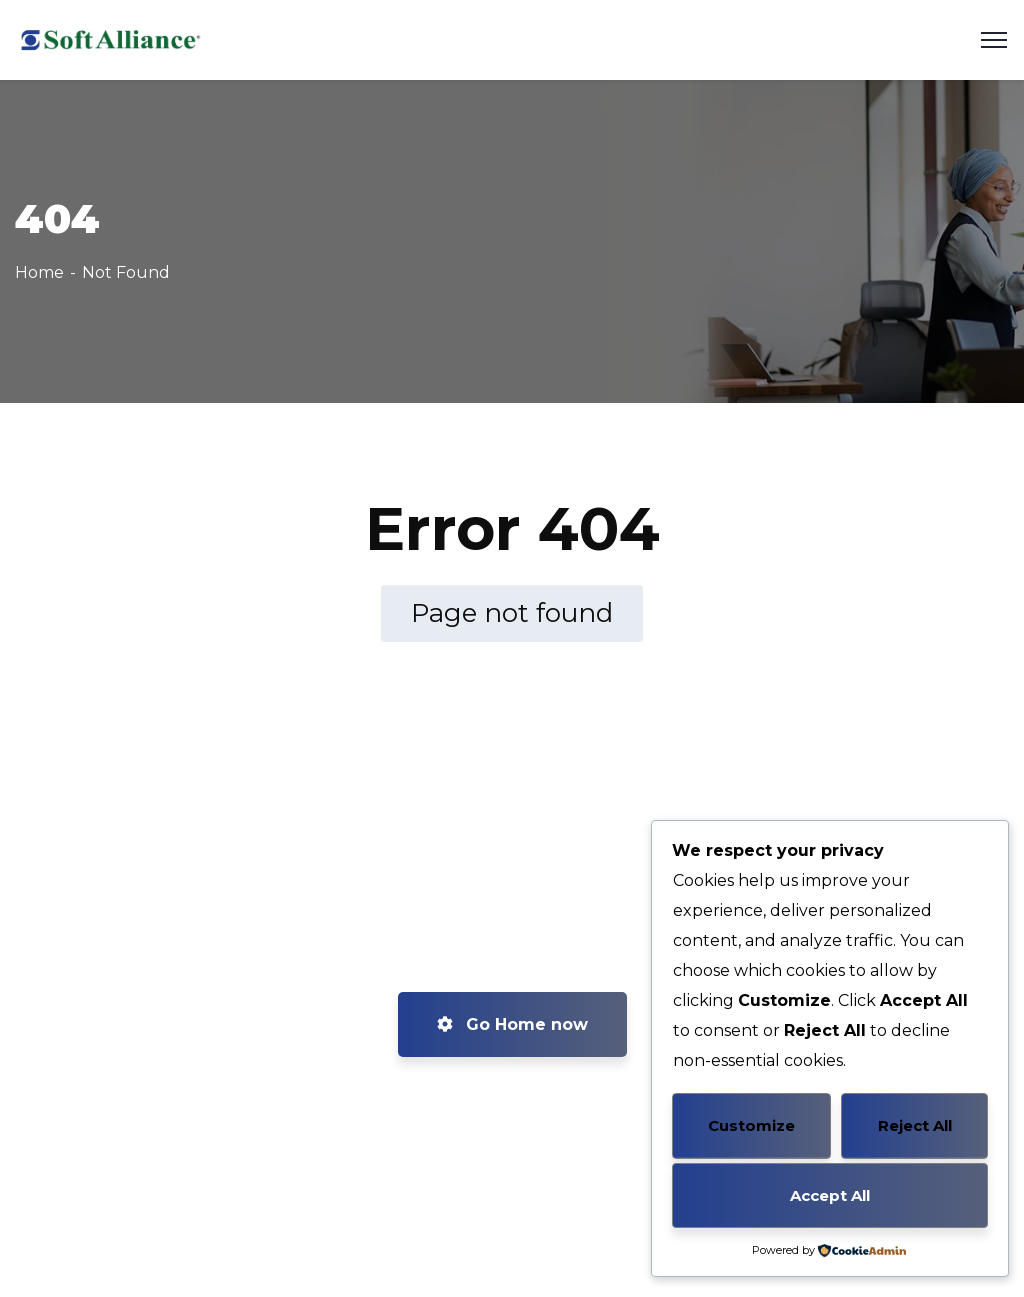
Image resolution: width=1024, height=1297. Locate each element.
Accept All (830, 1195)
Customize (751, 1125)
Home (39, 272)
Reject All (915, 1125)
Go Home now (512, 1024)
